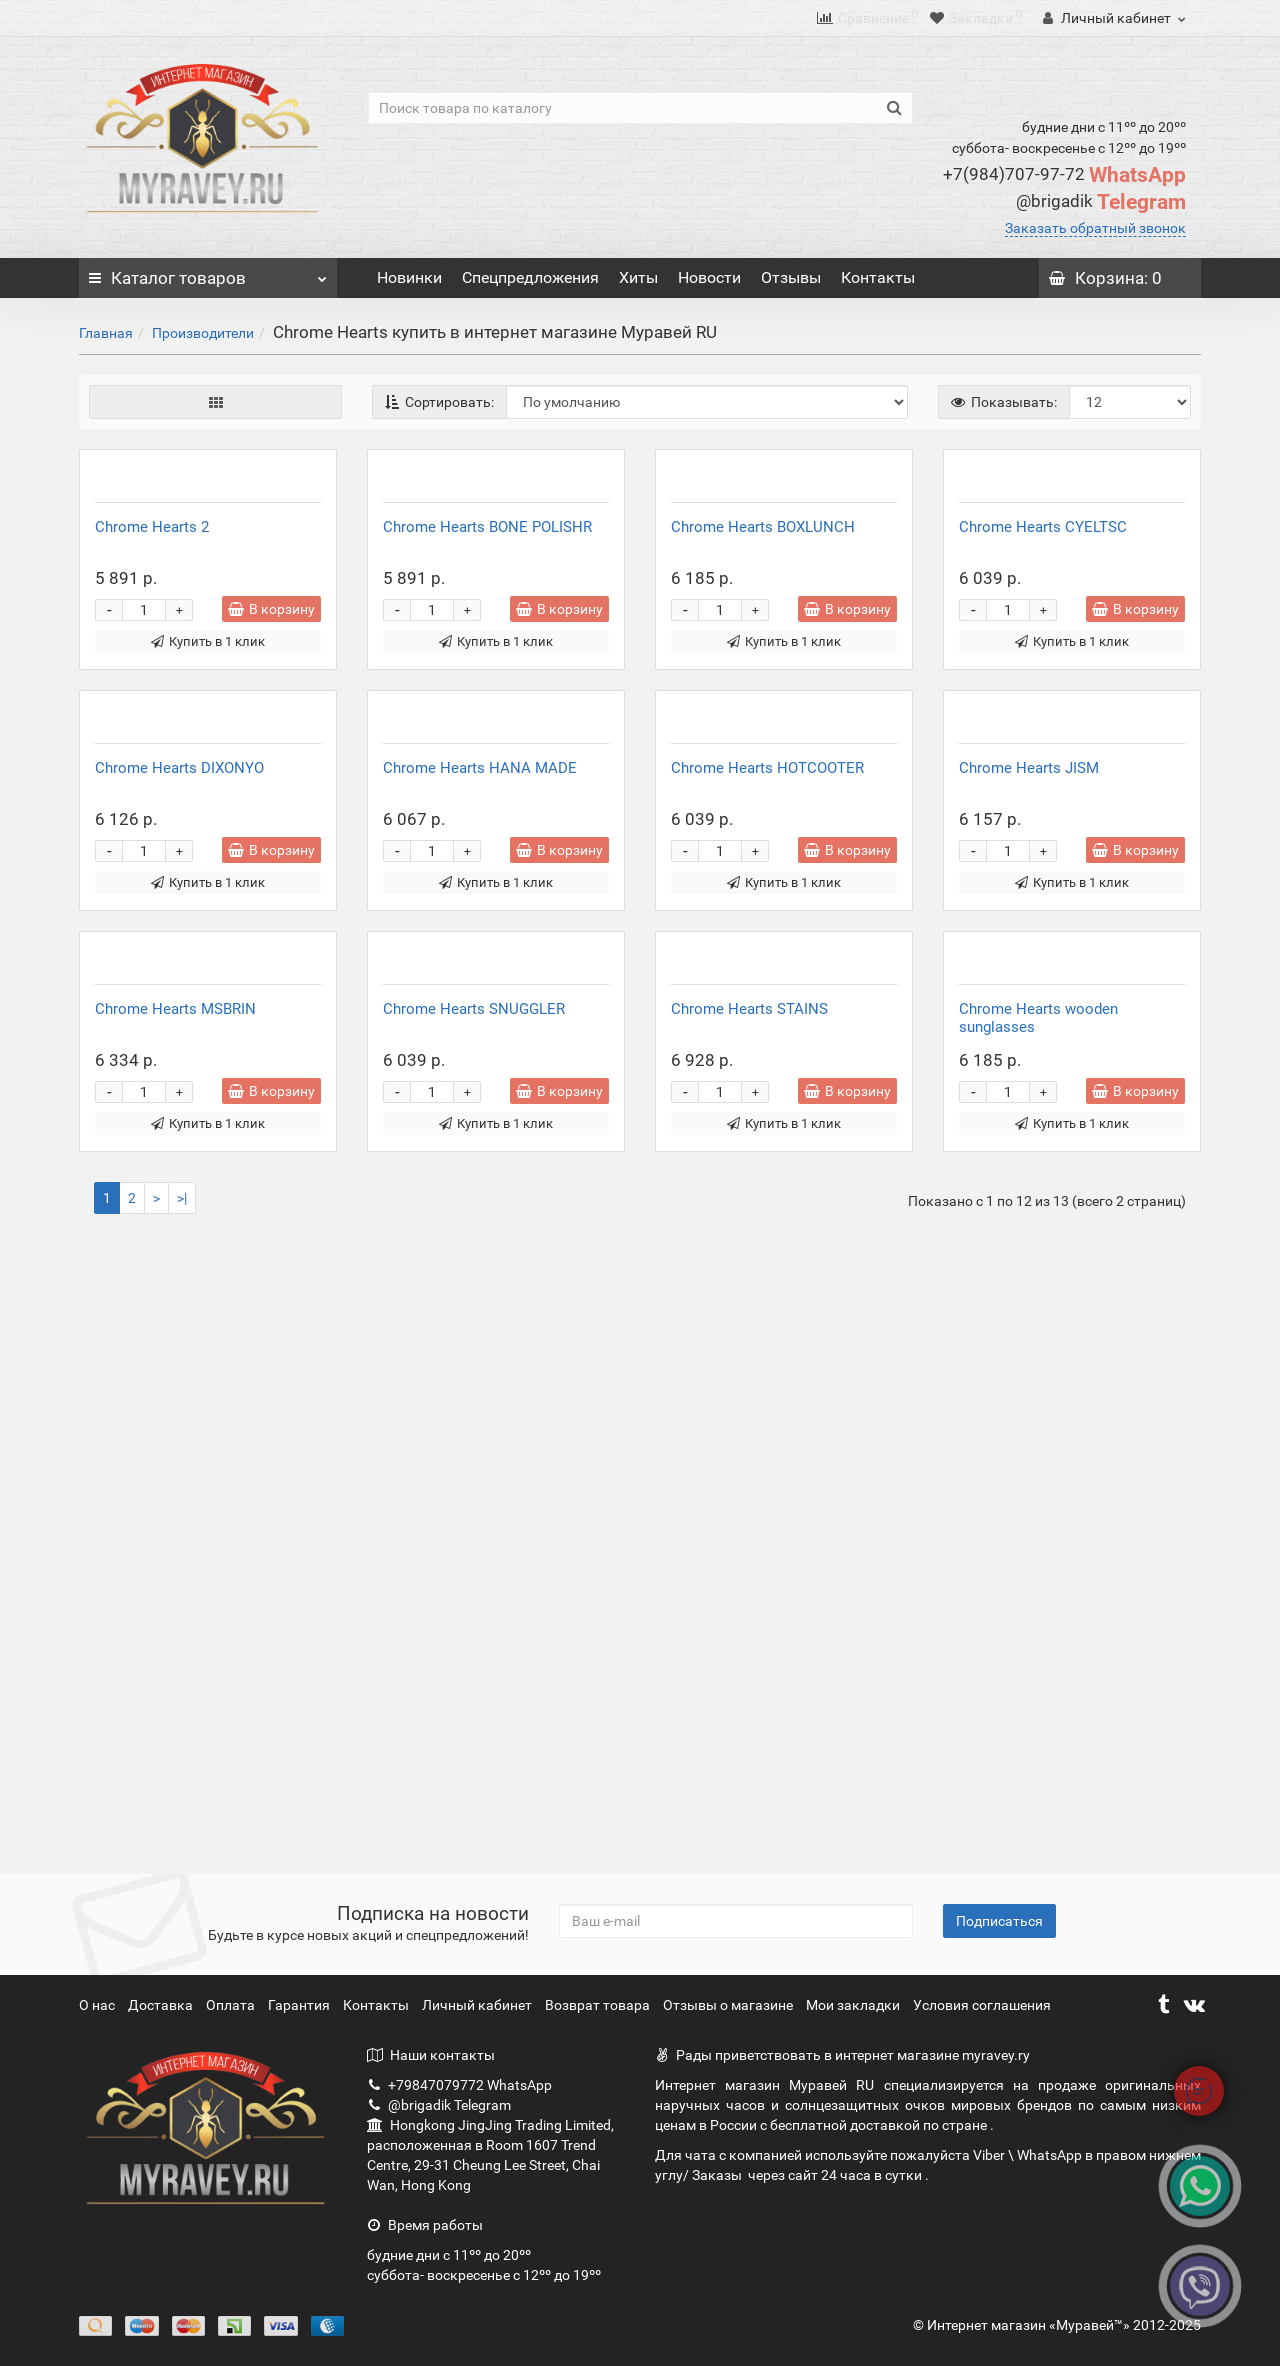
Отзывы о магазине (729, 2005)
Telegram (1101, 202)
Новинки (409, 277)
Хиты (638, 277)
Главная (106, 333)
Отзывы (791, 277)
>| (182, 1816)
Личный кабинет (478, 2005)
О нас (98, 2005)
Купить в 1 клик (208, 847)
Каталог (208, 273)
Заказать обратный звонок (1095, 228)
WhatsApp (1064, 175)
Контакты (878, 277)
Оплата (232, 2005)
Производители (203, 333)
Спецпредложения (530, 277)
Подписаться (999, 1921)
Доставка (162, 2005)
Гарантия (300, 2005)
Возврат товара (599, 2005)
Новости (709, 277)
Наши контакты (431, 2055)
